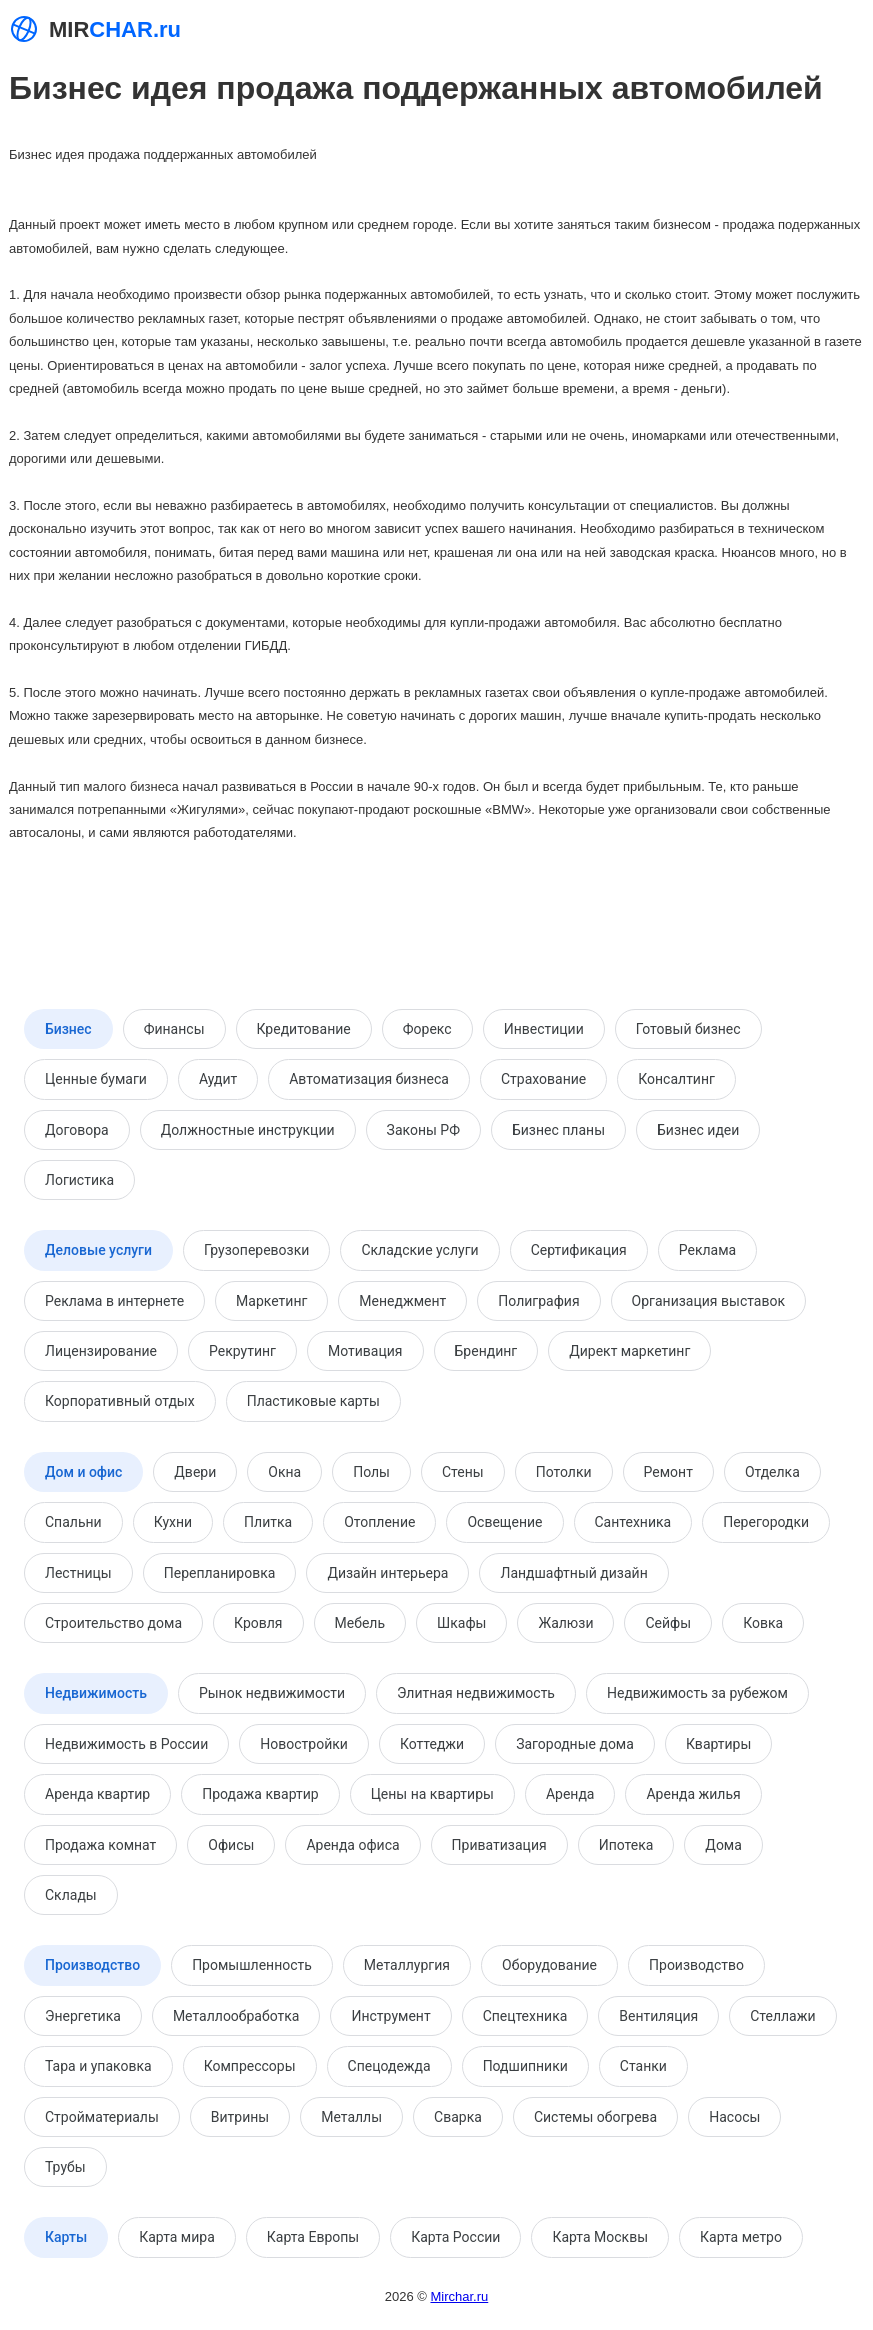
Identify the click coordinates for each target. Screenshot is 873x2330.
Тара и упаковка (98, 2066)
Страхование (543, 1079)
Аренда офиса (352, 1845)
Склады (71, 1895)
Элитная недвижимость (476, 1693)
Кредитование (304, 1029)
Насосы (734, 2117)
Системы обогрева (595, 2117)
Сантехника (633, 1522)
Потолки (564, 1472)
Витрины (240, 2117)
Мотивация (365, 1351)
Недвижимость (96, 1693)
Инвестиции (544, 1029)
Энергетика (83, 2016)
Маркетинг (271, 1301)
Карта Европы (313, 2237)
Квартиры (718, 1744)
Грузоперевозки (256, 1250)
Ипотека (626, 1845)
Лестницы (78, 1573)
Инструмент (390, 2016)
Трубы (65, 2167)
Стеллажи (782, 2016)
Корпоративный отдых (120, 1401)
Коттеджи (432, 1744)
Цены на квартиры (432, 1794)
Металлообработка (236, 2016)
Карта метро (741, 2237)
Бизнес (68, 1029)
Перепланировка (220, 1573)
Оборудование (549, 1965)
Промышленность (252, 1965)
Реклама (707, 1250)
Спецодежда (389, 2066)
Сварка (458, 2117)
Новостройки (304, 1744)
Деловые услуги (98, 1250)
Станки (643, 2066)
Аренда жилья (693, 1794)
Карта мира (177, 2237)
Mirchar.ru (459, 2296)
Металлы (351, 2117)
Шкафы (461, 1623)
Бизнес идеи (698, 1130)
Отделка (772, 1472)
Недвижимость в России (126, 1744)
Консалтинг (676, 1079)
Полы (371, 1472)
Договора (77, 1130)
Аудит (218, 1079)
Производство (92, 1965)
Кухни (173, 1522)
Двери (195, 1472)
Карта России (455, 2237)
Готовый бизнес (688, 1029)
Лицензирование (101, 1351)
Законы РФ (423, 1130)
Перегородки (766, 1522)
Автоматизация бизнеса (369, 1079)
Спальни (73, 1522)
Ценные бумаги (96, 1079)
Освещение (504, 1522)
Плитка (268, 1522)
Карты (66, 2237)
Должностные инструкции (248, 1130)
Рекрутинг (242, 1351)
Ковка (763, 1623)
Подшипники (525, 2066)
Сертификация (579, 1250)
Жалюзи (565, 1623)
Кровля (258, 1623)
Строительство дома (113, 1623)
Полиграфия (538, 1301)
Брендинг (486, 1351)
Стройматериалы (102, 2117)
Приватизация (499, 1845)
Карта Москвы (600, 2237)
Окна (284, 1472)
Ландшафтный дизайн (573, 1573)
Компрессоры (250, 2066)
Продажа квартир (260, 1794)
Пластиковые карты (313, 1401)
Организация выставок (708, 1301)
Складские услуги (419, 1250)
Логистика (79, 1180)
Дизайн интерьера (387, 1573)
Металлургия (407, 1965)
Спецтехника (525, 2016)
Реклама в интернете (114, 1301)
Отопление (379, 1522)
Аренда (570, 1794)
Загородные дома (575, 1744)
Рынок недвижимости (272, 1693)
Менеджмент (402, 1301)
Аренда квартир (97, 1794)
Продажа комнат (100, 1845)
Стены (463, 1472)
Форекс (427, 1029)
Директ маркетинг (629, 1351)
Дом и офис (83, 1472)
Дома (723, 1845)
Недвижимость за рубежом (697, 1693)
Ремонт (668, 1472)
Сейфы (668, 1623)
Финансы (174, 1029)
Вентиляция (658, 2016)
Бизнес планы (558, 1130)
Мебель (360, 1623)
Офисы (231, 1845)
